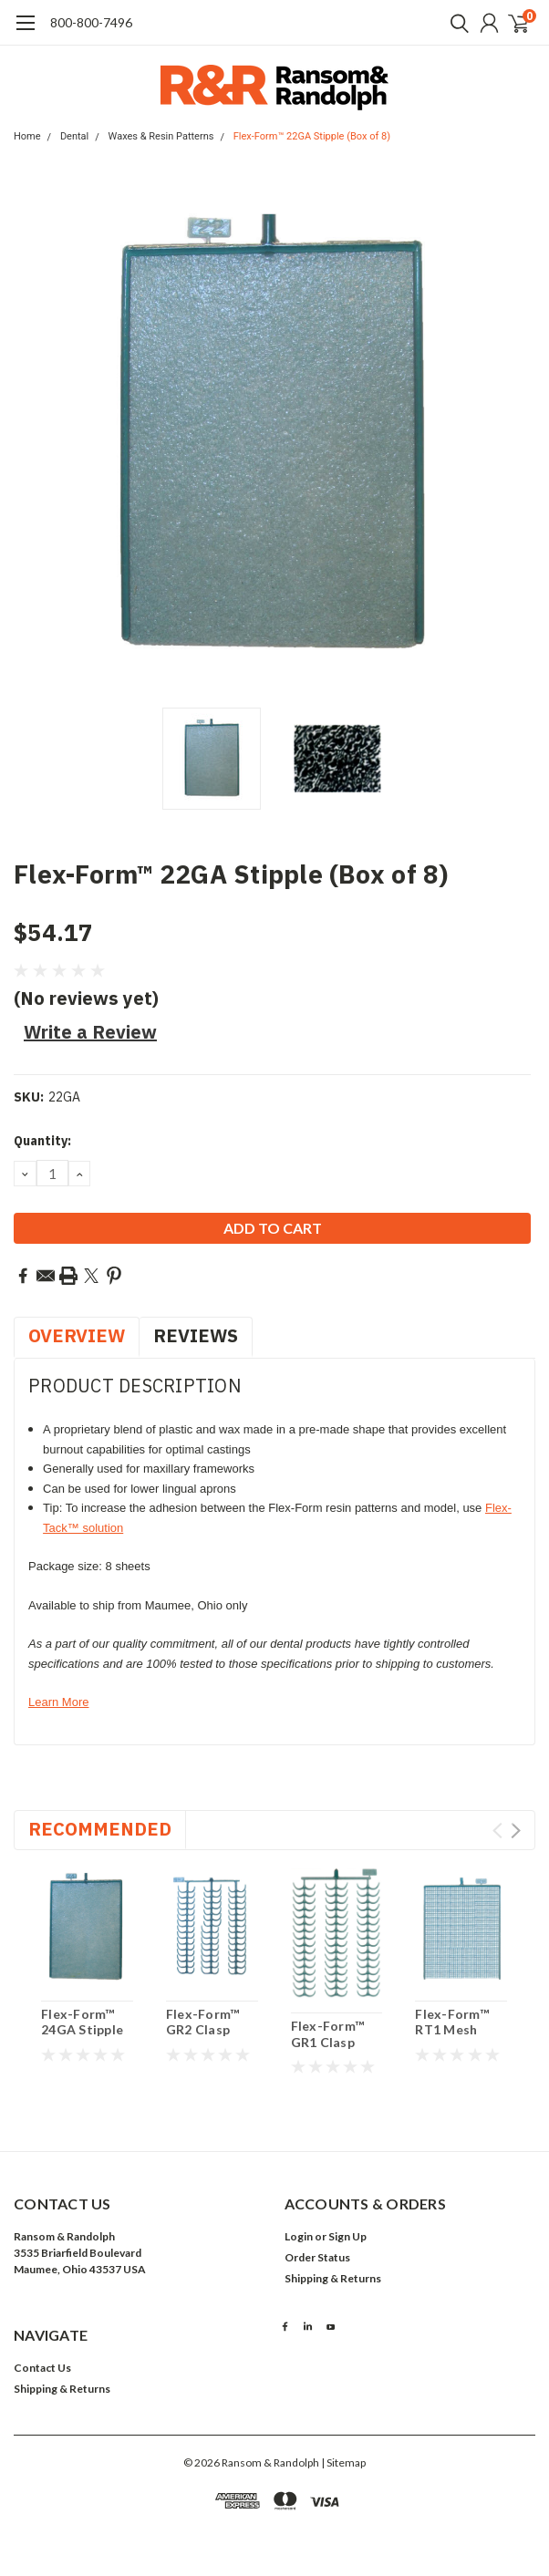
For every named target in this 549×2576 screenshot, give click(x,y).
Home (27, 136)
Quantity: (42, 1141)
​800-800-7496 (91, 22)
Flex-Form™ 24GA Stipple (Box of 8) (82, 2030)
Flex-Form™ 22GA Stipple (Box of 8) (311, 136)
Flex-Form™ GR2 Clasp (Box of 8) (203, 2030)
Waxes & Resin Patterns (161, 136)
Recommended (99, 1828)
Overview (76, 1335)
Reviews (195, 1335)
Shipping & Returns (333, 2278)
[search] (455, 23)
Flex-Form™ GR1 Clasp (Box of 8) (328, 2041)
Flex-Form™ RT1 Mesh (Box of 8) (452, 2030)
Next (516, 1830)
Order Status (317, 2257)
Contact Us (42, 2367)
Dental (74, 136)
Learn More (58, 1702)
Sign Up (347, 2236)
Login (299, 2236)
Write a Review (90, 1031)
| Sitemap (343, 2462)
